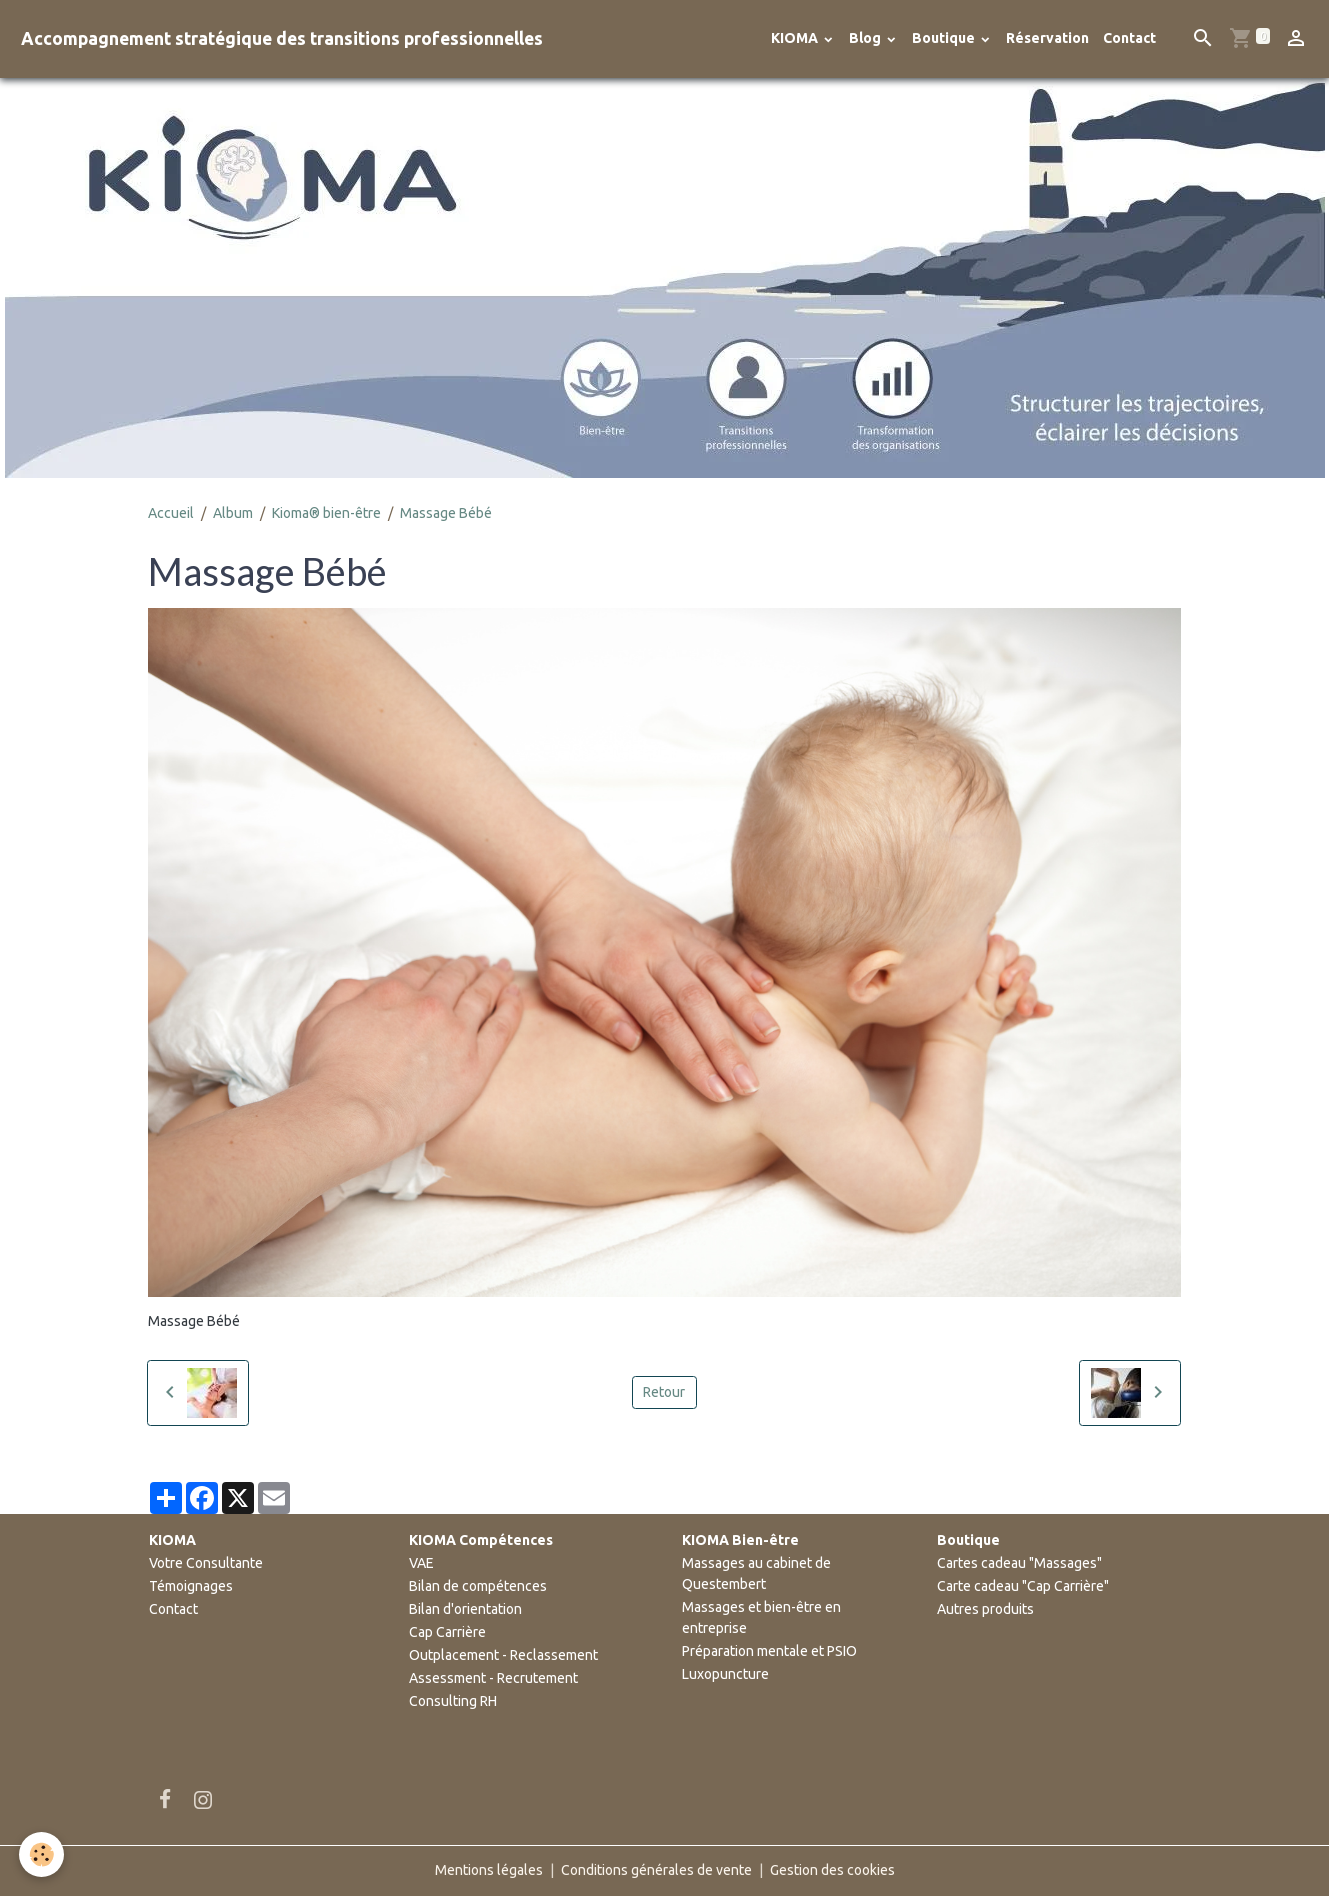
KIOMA (796, 38)
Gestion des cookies (832, 1870)
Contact (1129, 38)
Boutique (945, 38)
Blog (866, 38)
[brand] (282, 38)
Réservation (1047, 38)
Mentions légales (489, 1870)
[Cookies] (42, 1854)
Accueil (171, 513)
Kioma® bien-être (326, 513)
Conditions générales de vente (656, 1870)
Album (233, 513)
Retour (664, 1392)
